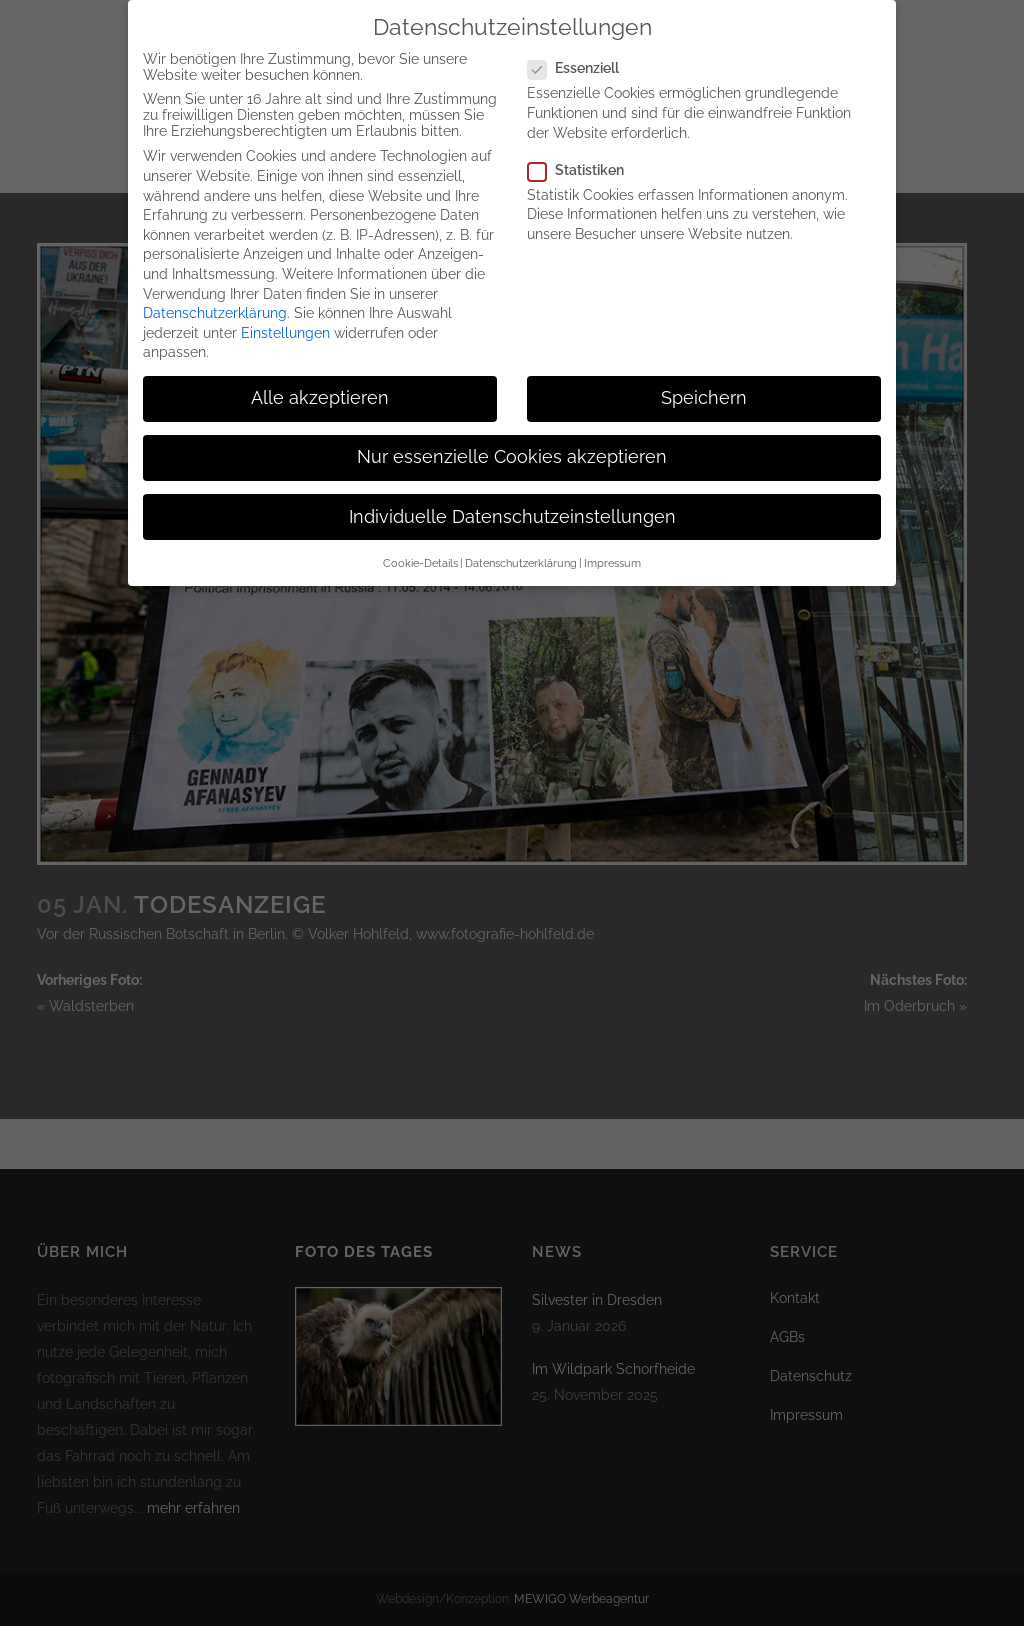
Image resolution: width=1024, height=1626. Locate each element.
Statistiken (584, 150)
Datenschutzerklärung (215, 293)
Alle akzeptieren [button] (320, 378)
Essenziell (581, 48)
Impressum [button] (612, 543)
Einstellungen (285, 313)
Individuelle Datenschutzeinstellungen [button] (512, 497)
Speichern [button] (704, 378)
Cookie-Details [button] (420, 543)
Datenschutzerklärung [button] (521, 543)
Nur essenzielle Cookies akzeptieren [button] (512, 438)
